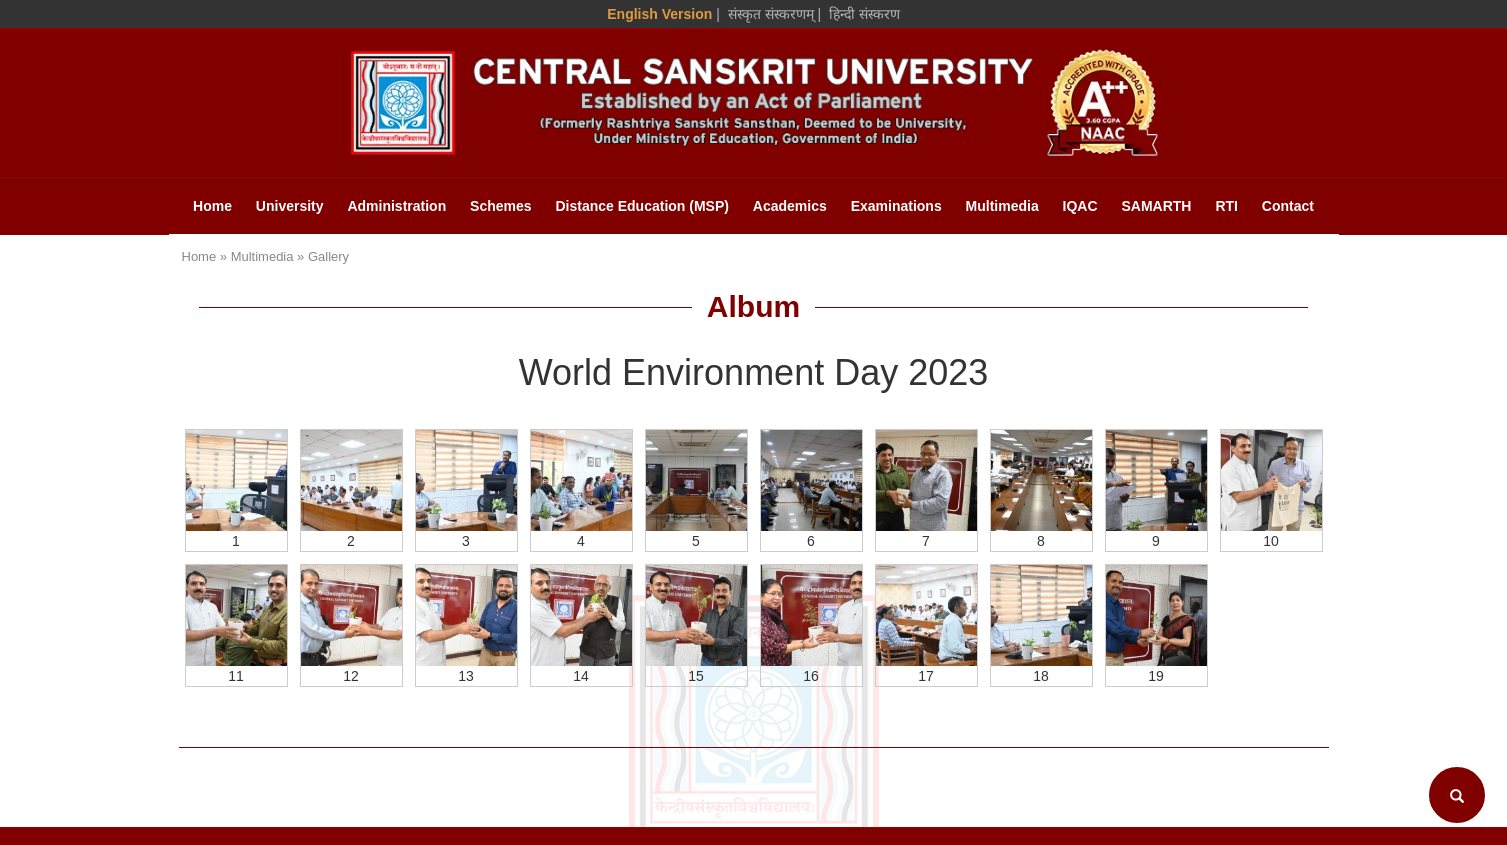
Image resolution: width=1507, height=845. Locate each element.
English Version (659, 14)
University (290, 206)
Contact (1288, 206)
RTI (1226, 206)
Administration (396, 206)
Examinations (896, 206)
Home (212, 206)
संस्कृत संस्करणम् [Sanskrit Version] (771, 14)
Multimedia (1002, 206)
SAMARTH (1156, 206)
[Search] (1457, 795)
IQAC (1080, 206)
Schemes (500, 206)
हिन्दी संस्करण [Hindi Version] (864, 14)
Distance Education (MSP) (641, 206)
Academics (790, 206)
